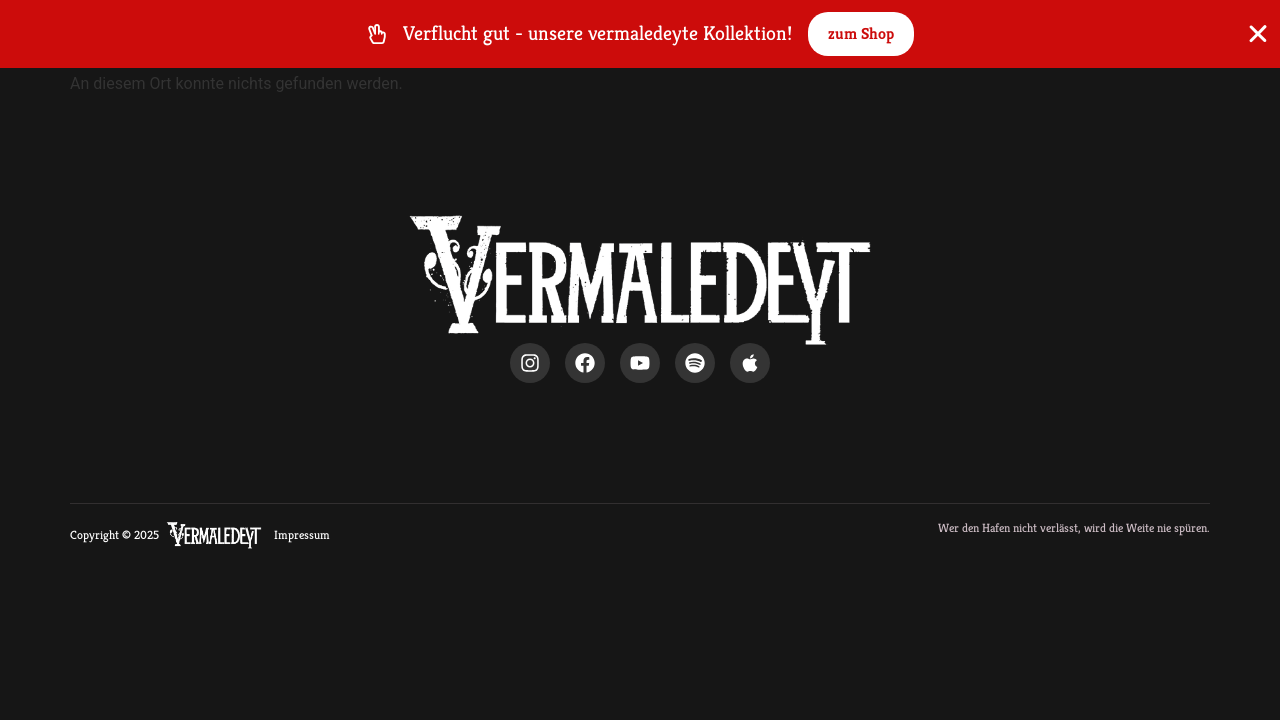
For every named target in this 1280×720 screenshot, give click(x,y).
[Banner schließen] (1258, 34)
